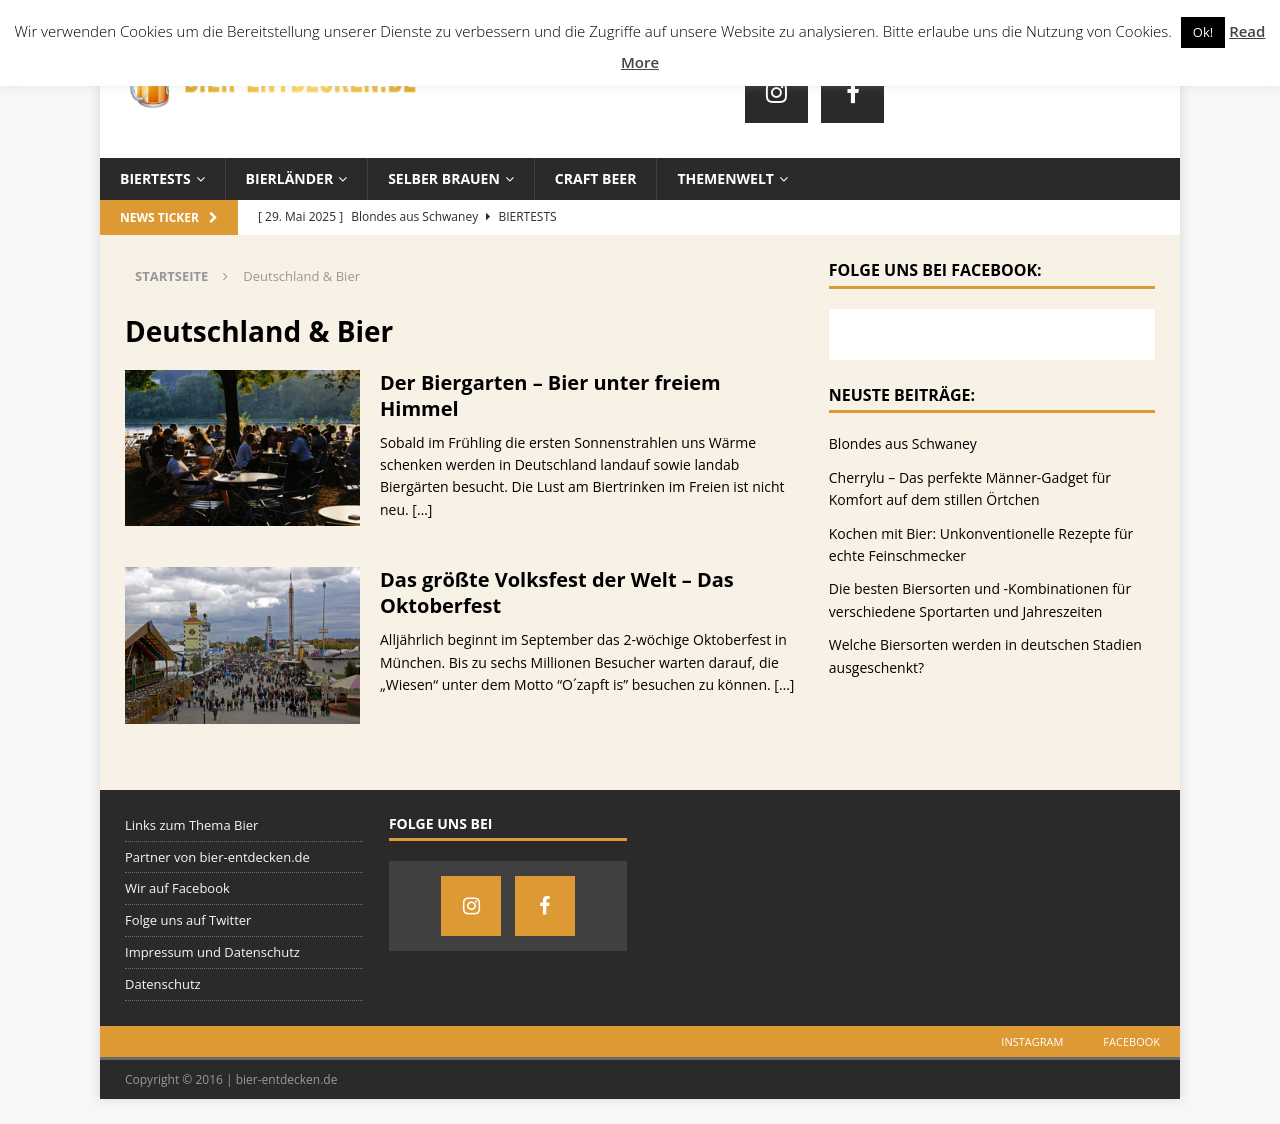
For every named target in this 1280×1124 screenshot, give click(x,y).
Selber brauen (444, 178)
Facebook (1131, 1041)
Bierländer (290, 178)
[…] (422, 509)
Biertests (155, 178)
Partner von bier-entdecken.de (217, 857)
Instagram (1032, 1041)
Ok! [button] (1203, 32)
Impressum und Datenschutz (212, 952)
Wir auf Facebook (177, 888)
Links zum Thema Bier (191, 825)
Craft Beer (596, 178)
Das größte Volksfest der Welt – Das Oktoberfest (557, 592)
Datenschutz (163, 984)
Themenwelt (725, 178)
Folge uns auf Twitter (188, 920)
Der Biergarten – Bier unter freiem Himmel (550, 395)
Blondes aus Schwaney (903, 443)
